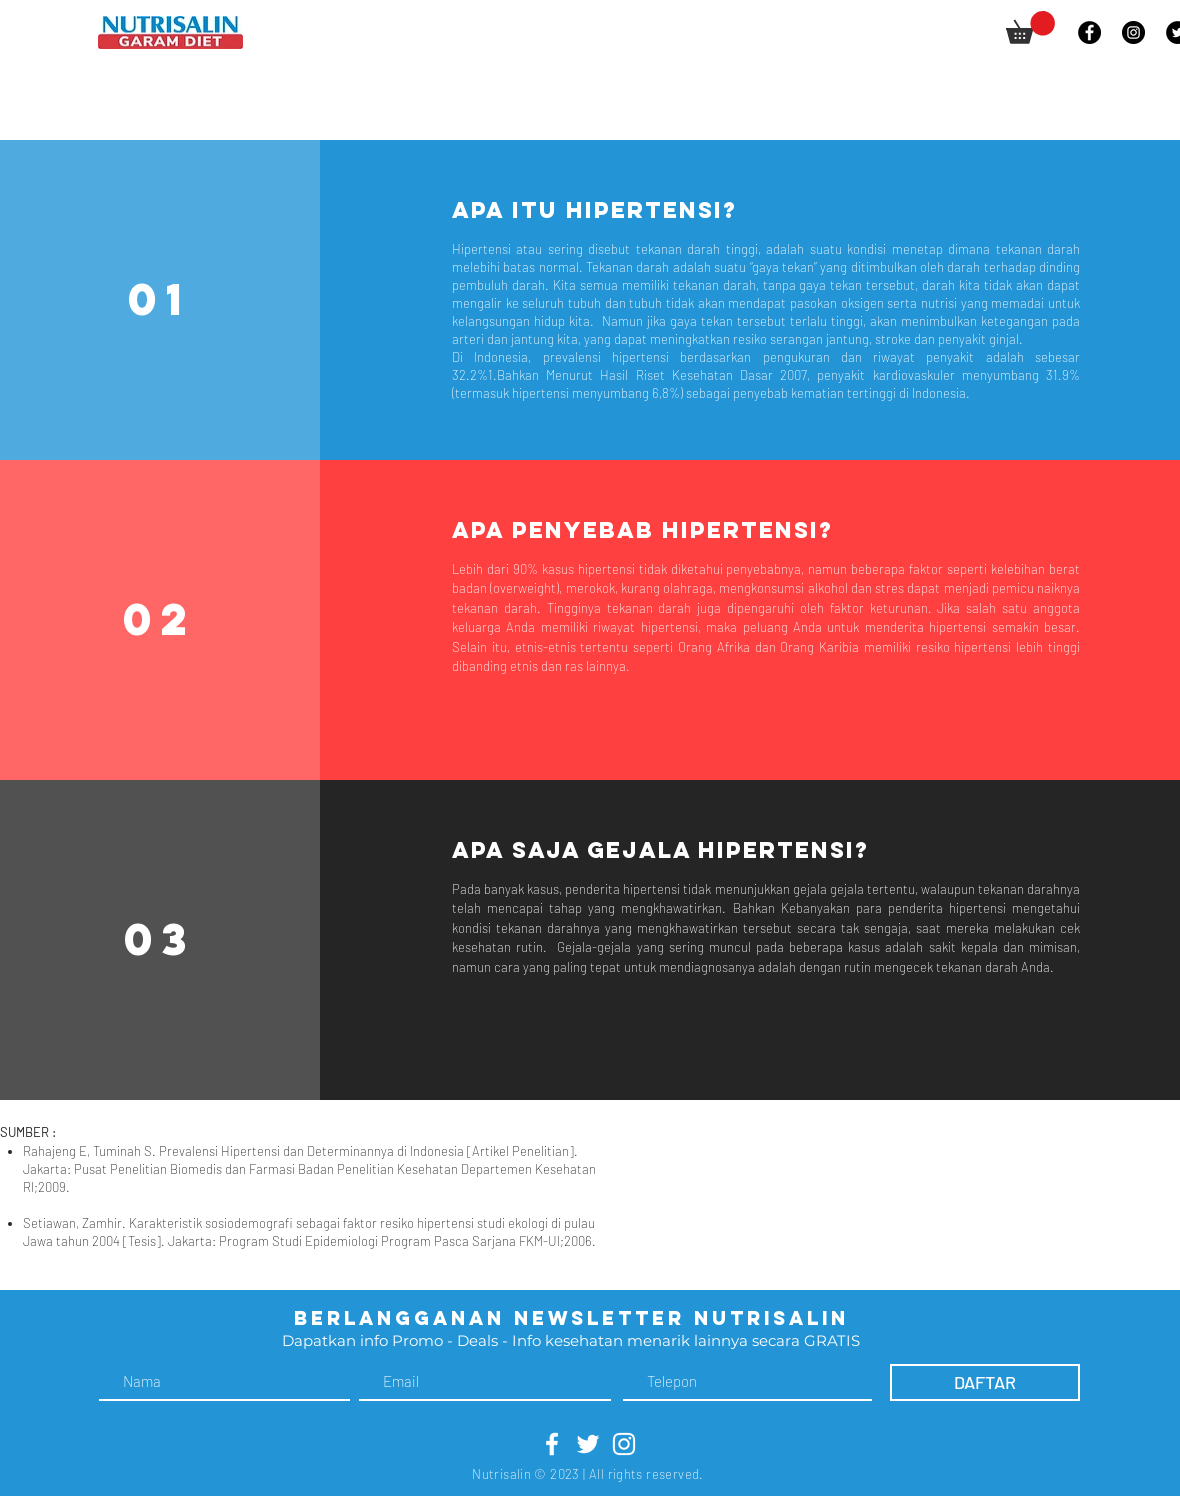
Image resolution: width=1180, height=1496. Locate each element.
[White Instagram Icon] (624, 1444)
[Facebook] (1089, 32)
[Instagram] (1133, 32)
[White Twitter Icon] (588, 1444)
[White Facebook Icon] (552, 1444)
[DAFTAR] (985, 1382)
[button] (1030, 27)
